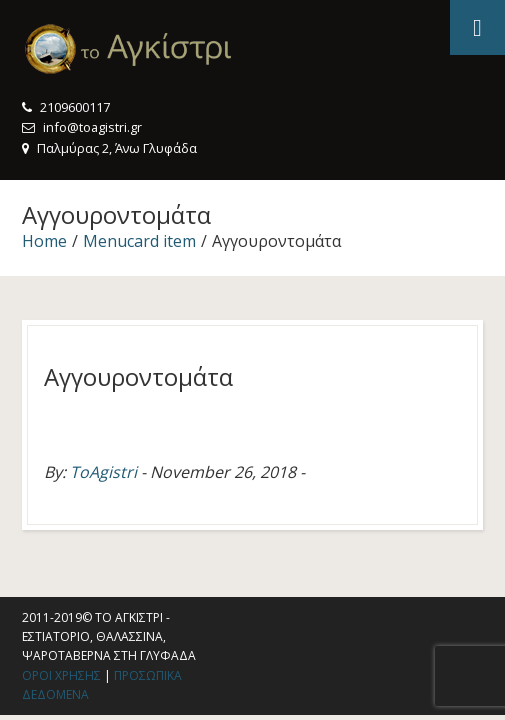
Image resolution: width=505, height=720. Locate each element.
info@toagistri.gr (92, 127)
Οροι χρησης (61, 675)
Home (44, 241)
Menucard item (139, 241)
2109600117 (75, 107)
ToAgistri (103, 472)
